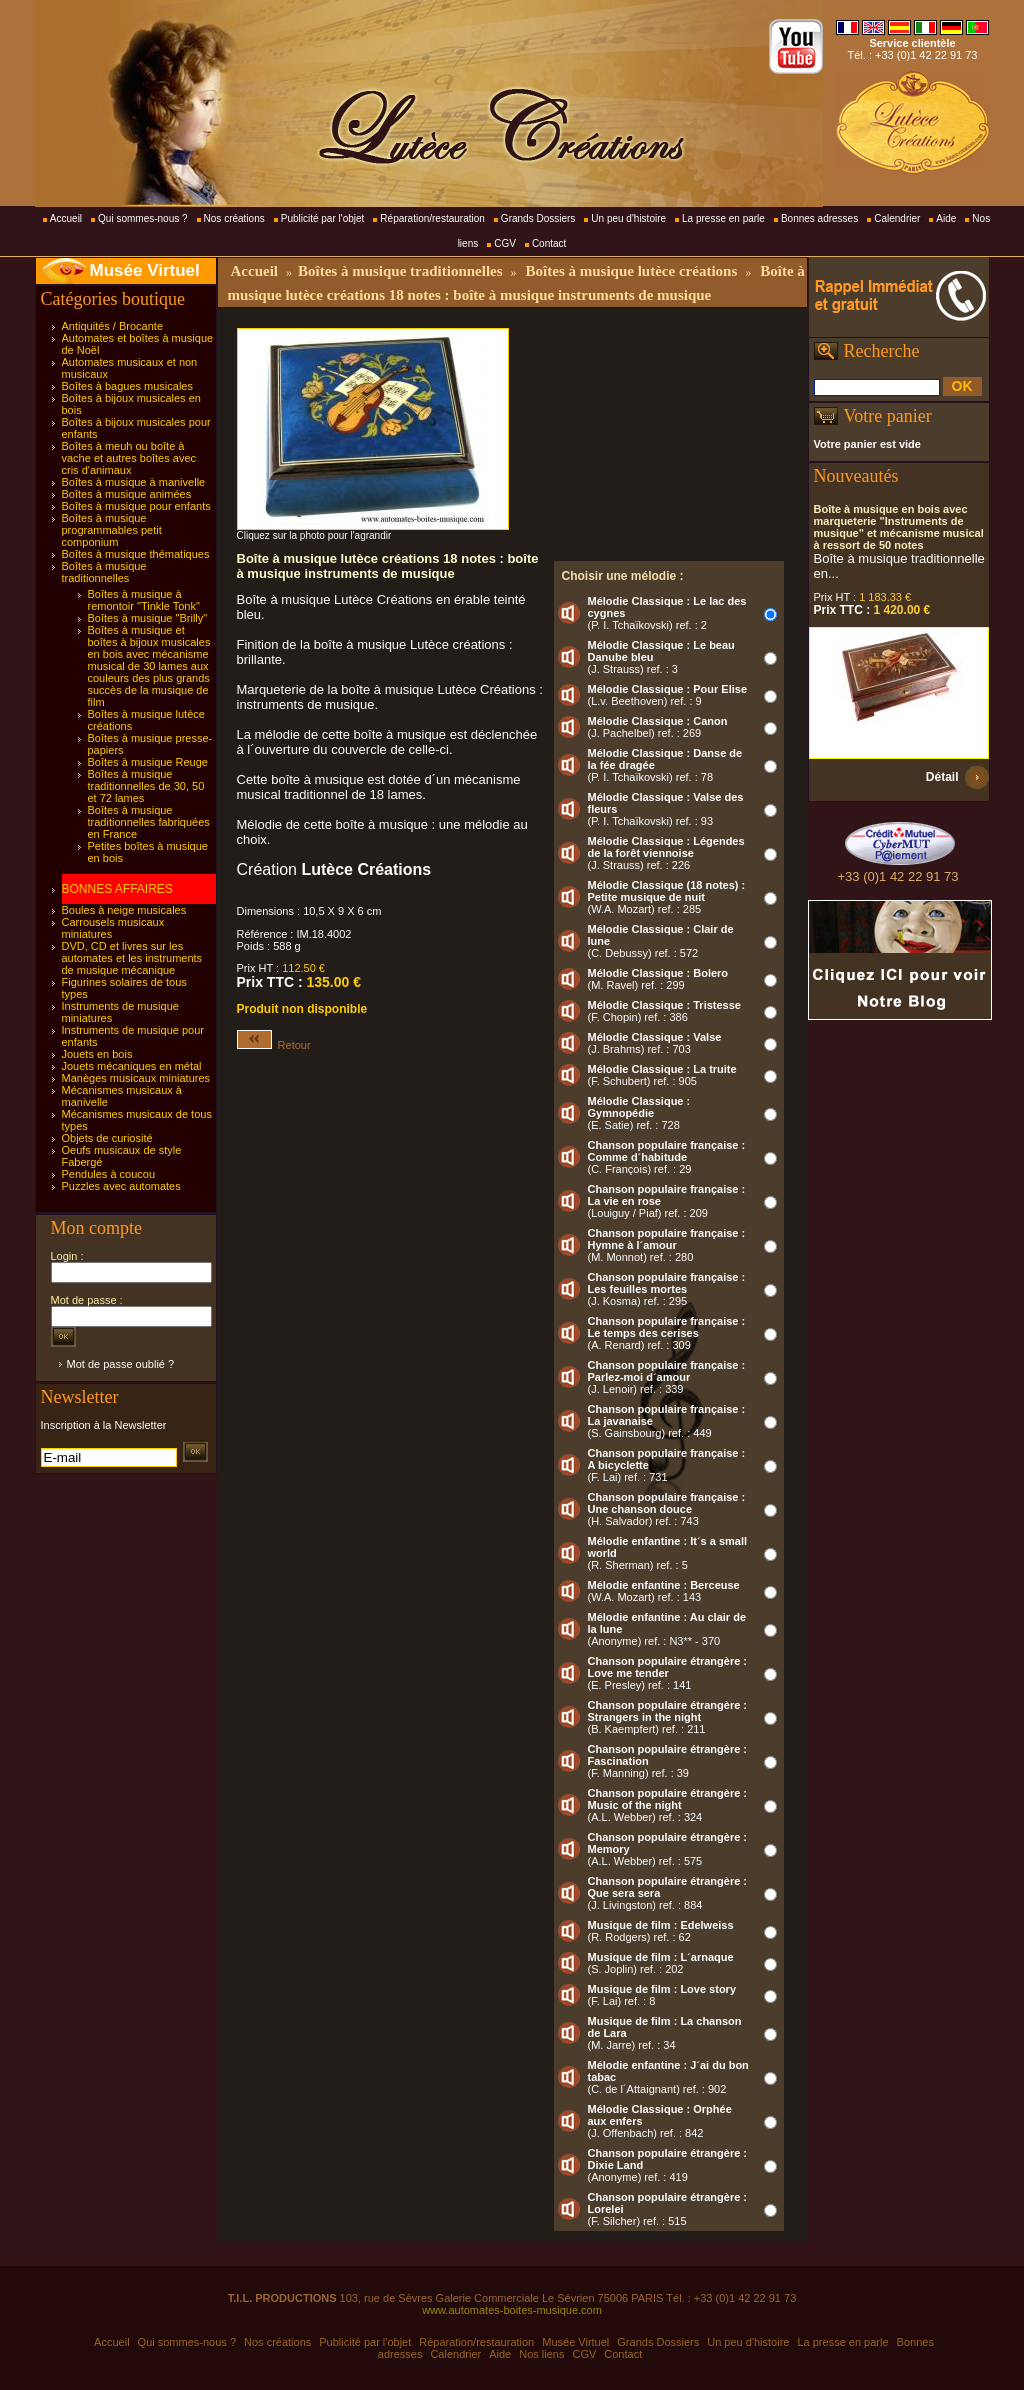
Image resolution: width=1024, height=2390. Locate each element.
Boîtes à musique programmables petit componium (112, 530)
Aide (946, 218)
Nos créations (234, 218)
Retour (274, 1045)
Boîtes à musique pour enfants (136, 506)
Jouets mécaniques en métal (132, 1066)
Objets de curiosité (107, 1138)
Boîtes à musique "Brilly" (148, 618)
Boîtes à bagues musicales (127, 386)
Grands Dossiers (538, 218)
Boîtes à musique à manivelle (134, 482)
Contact (549, 243)
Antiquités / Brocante (113, 326)
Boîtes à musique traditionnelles (104, 572)
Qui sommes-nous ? (142, 218)
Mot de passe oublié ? (121, 1364)
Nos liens (541, 2354)
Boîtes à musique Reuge (148, 762)
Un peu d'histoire (628, 218)
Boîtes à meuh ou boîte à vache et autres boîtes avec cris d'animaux (129, 458)
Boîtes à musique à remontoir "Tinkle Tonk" (144, 600)
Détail (942, 777)
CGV (505, 243)
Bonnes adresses (819, 218)
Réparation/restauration (432, 218)
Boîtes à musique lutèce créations (632, 271)
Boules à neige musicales (124, 910)
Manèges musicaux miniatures (136, 1078)
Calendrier (897, 218)
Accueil (66, 218)
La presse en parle (723, 218)
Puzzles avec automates (121, 1186)
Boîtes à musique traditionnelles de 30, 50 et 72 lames (146, 786)
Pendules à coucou (109, 1174)
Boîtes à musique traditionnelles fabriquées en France (149, 822)
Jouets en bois (97, 1054)
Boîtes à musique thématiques (136, 554)
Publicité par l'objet (323, 218)
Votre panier (888, 416)
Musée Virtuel (145, 270)
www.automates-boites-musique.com (512, 2310)
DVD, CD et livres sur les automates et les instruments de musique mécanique (132, 958)
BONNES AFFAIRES (117, 889)
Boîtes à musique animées (127, 494)
